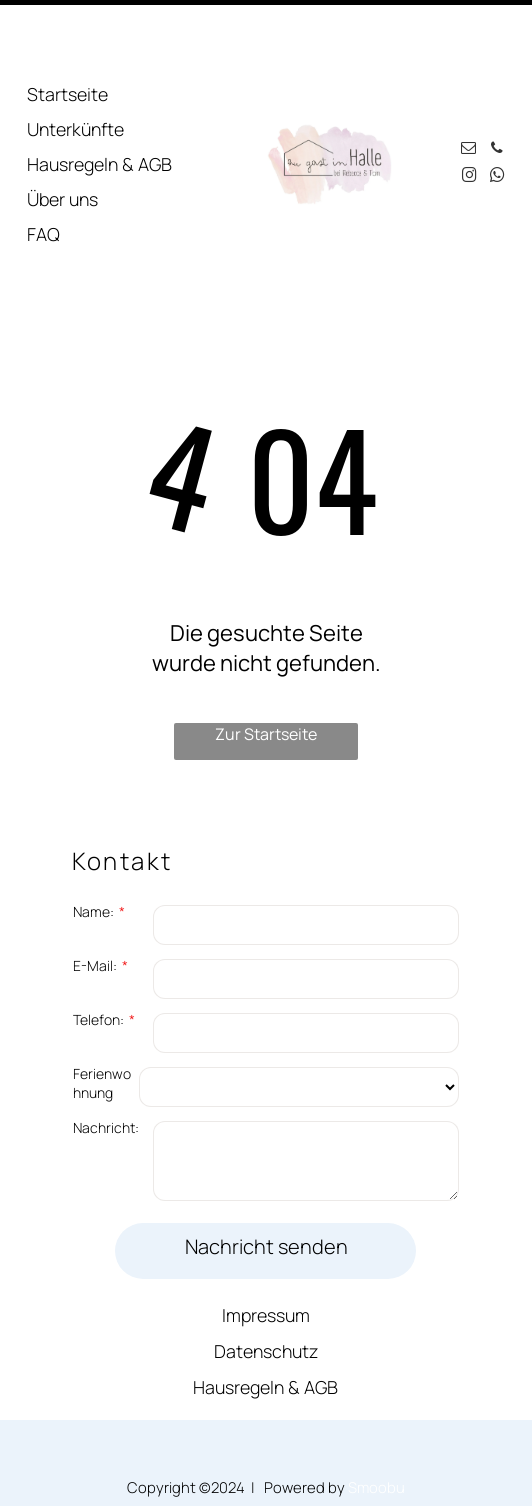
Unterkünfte (75, 61)
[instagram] (469, 109)
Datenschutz (266, 1283)
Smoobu (376, 1419)
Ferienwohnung (102, 1015)
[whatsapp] (497, 109)
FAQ (43, 166)
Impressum (266, 1247)
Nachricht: (106, 1059)
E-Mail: (95, 897)
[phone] (497, 82)
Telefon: (98, 951)
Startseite (67, 26)
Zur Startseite (266, 666)
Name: (93, 843)
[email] (469, 82)
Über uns (62, 131)
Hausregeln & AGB (99, 96)
